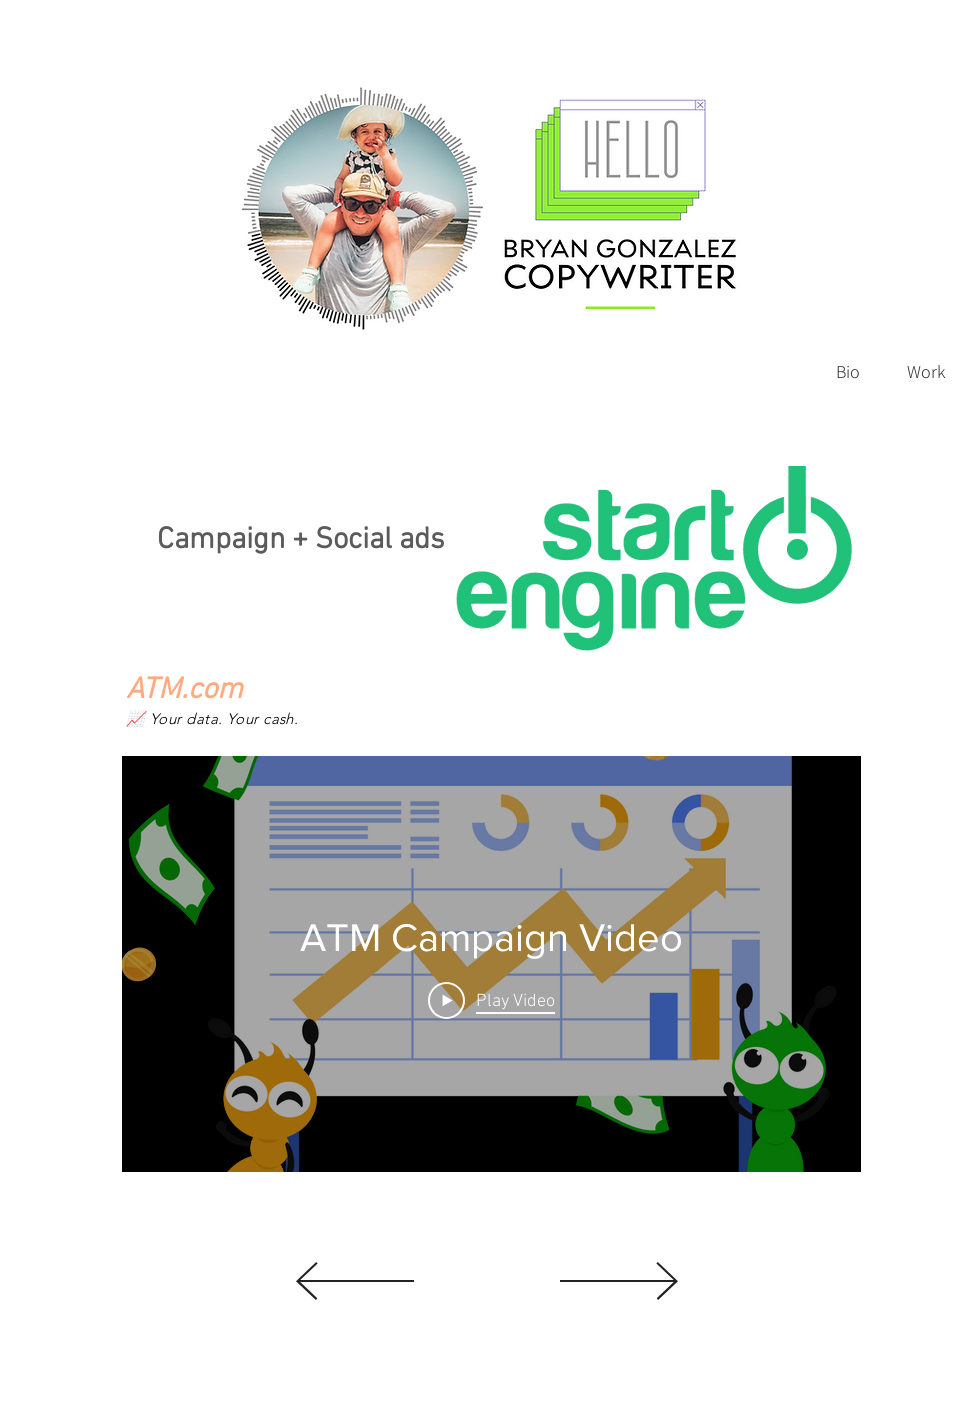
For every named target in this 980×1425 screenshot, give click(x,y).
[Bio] (848, 371)
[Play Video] (491, 1000)
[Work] (926, 371)
